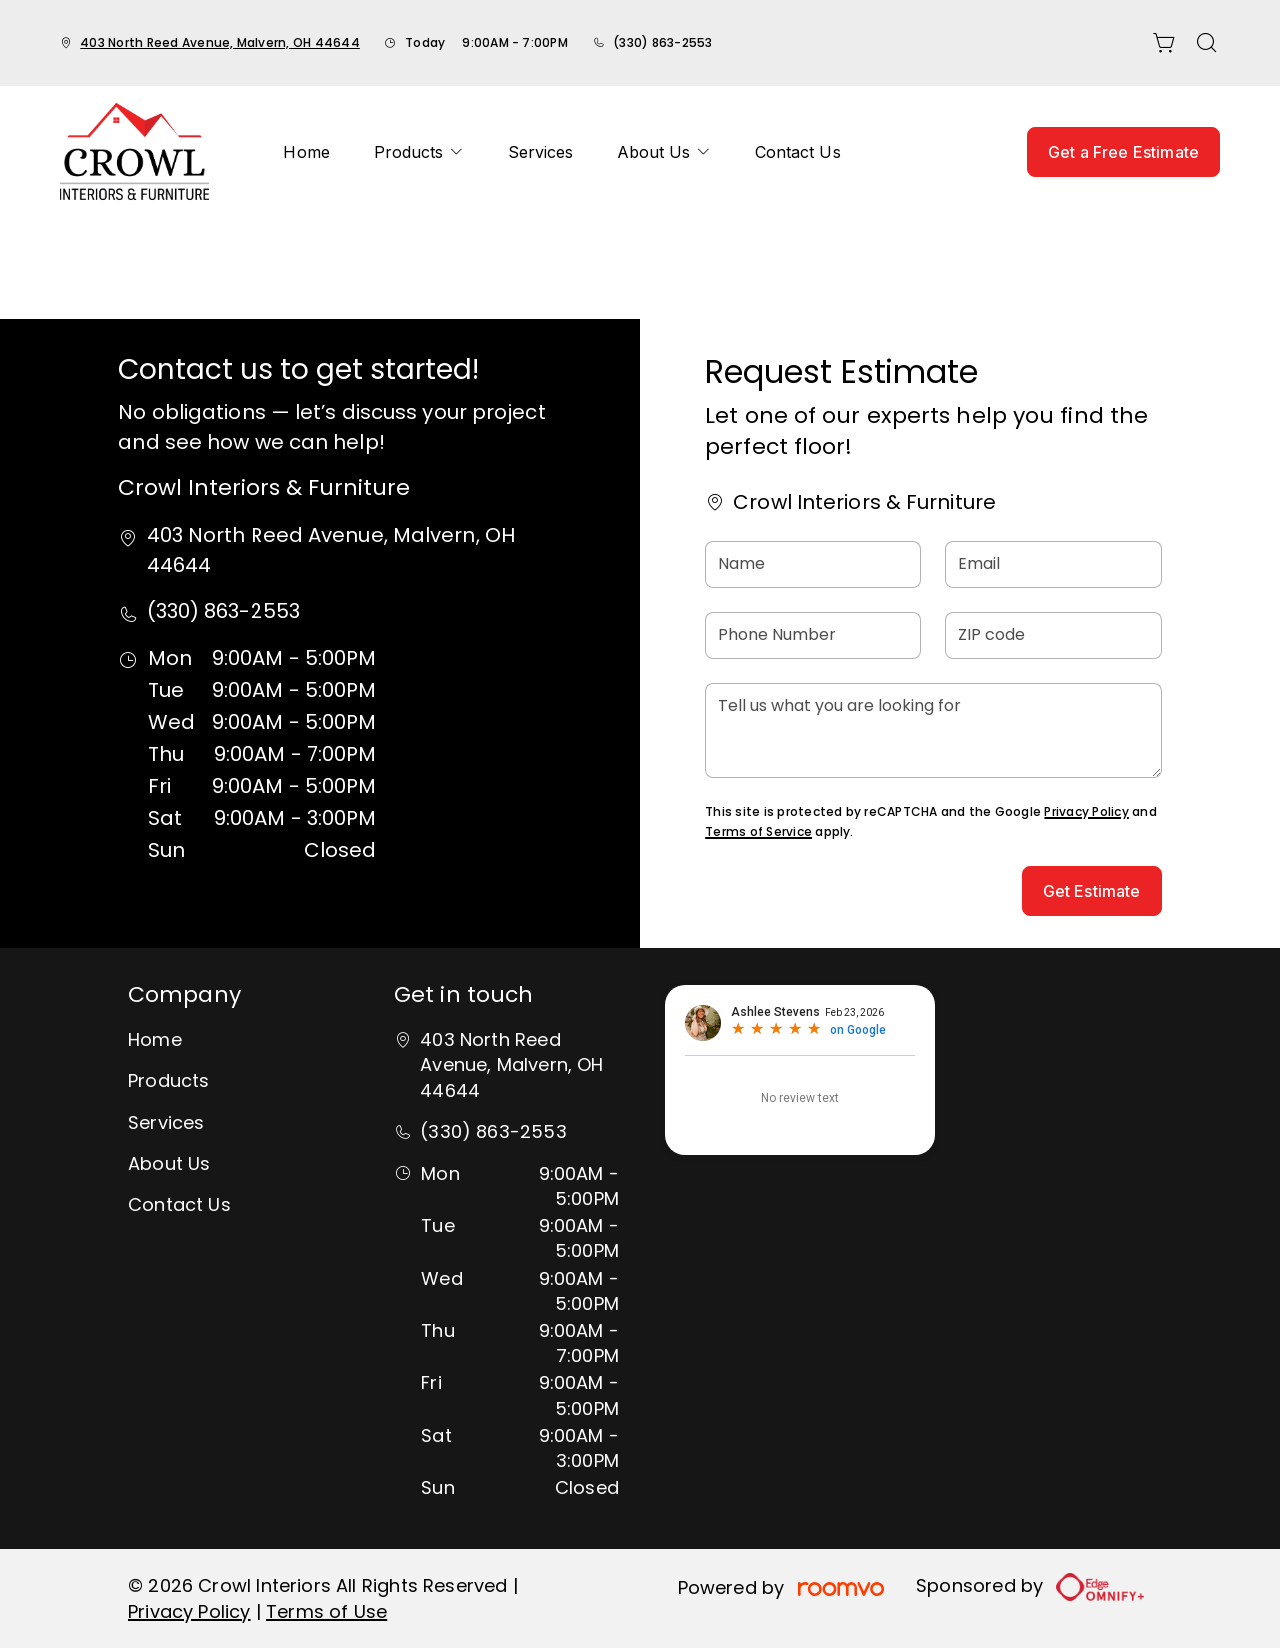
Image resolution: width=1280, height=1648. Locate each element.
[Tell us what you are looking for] (933, 730)
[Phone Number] (813, 635)
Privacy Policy (1086, 811)
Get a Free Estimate (1123, 152)
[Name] (813, 564)
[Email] (1053, 564)
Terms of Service (758, 831)
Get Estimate (1092, 891)
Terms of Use (326, 1611)
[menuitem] (306, 152)
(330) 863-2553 (662, 42)
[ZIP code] (1053, 635)
